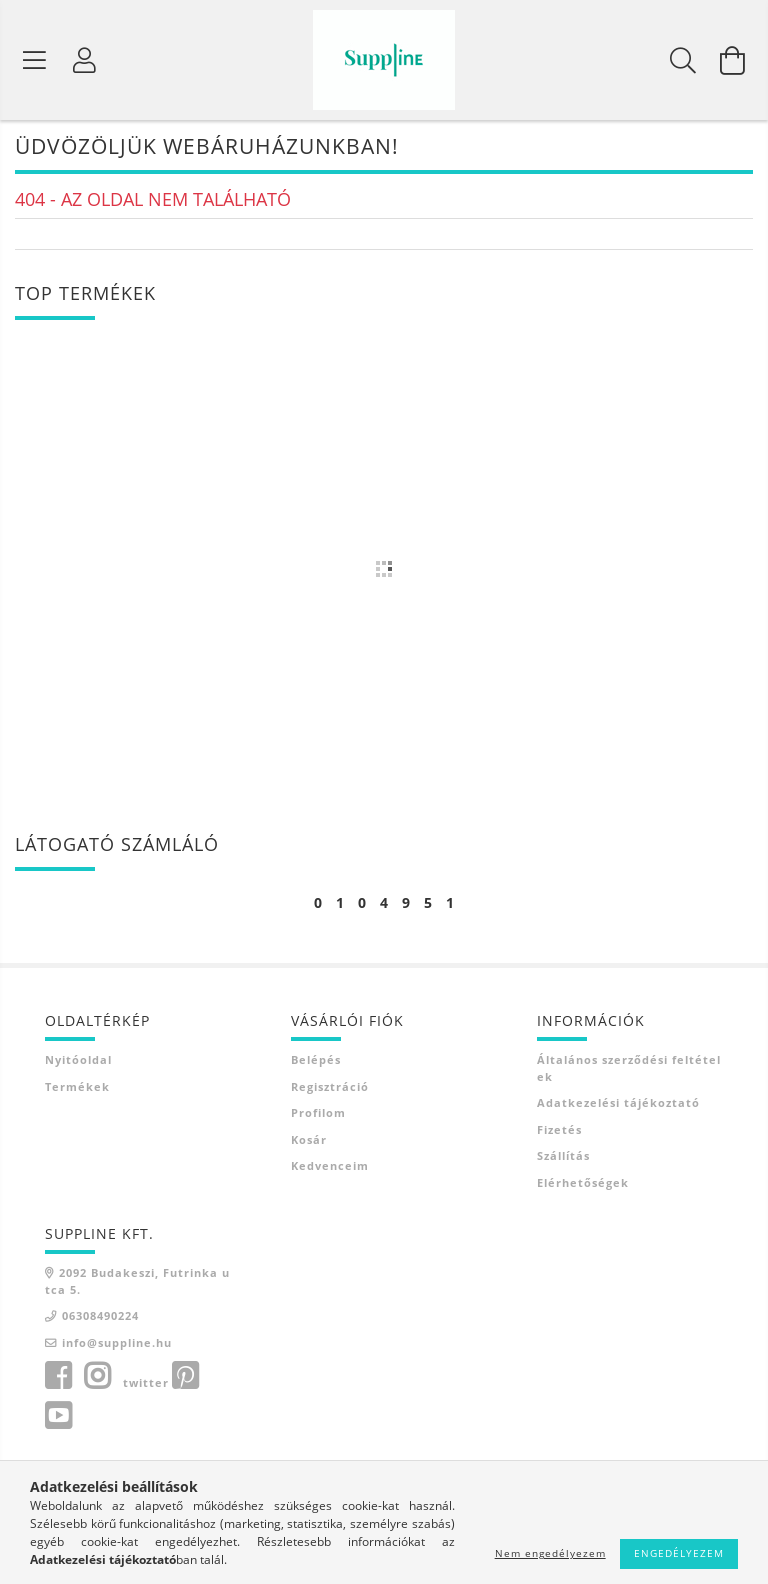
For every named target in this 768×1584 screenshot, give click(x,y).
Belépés (316, 1061)
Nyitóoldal (78, 1061)
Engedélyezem (679, 1553)
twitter (146, 1384)
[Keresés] (683, 60)
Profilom (318, 1114)
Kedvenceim (330, 1167)
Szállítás (563, 1157)
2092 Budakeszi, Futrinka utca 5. (137, 1283)
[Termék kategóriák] (35, 60)
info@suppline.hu (117, 1343)
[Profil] (85, 60)
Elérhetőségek (583, 1183)
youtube (58, 1418)
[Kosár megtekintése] (733, 60)
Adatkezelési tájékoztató (618, 1104)
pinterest (185, 1378)
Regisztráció (330, 1087)
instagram (97, 1378)
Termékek (77, 1087)
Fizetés (559, 1130)
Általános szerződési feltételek (629, 1070)
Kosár (309, 1140)
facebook (58, 1378)
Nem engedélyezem (550, 1553)
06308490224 (100, 1317)
